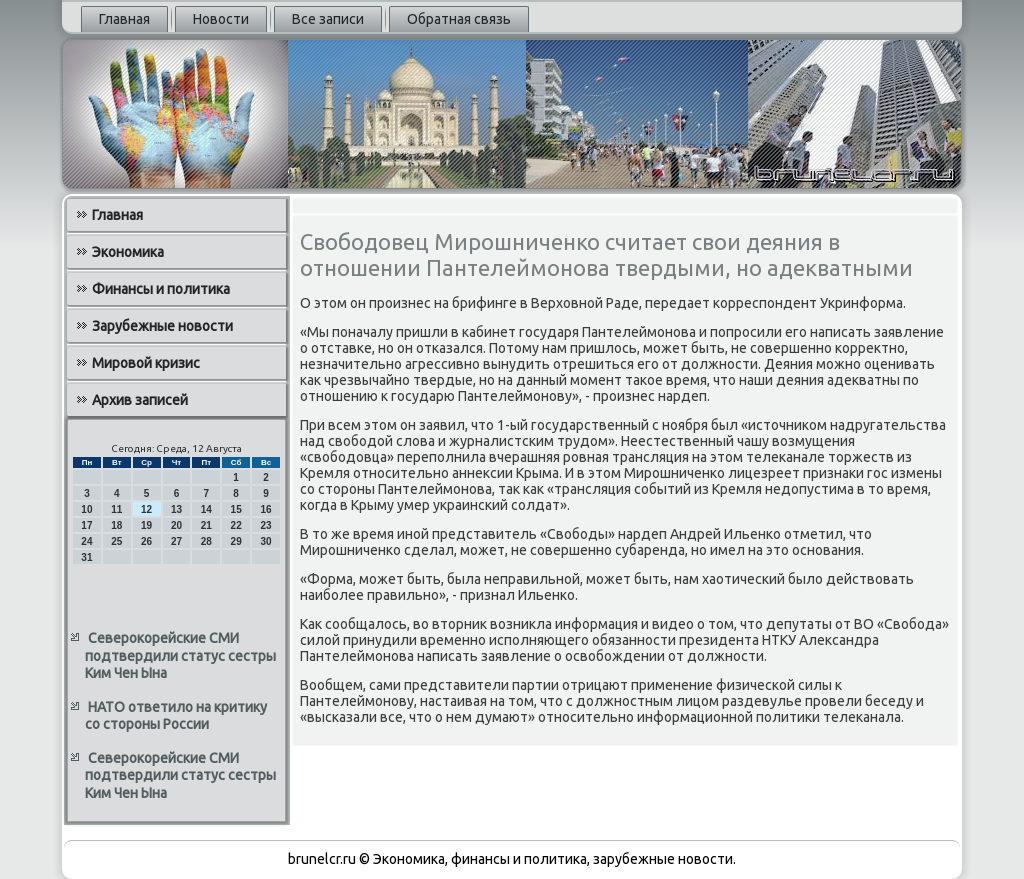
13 (176, 509)
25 (116, 541)
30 (265, 541)
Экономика (128, 252)
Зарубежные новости (162, 326)
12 (146, 509)
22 (236, 525)
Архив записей (140, 400)
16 (265, 509)
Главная (124, 19)
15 (236, 509)
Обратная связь (459, 19)
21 (206, 525)
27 (176, 541)
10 (86, 509)
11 (116, 509)
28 (206, 541)
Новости (221, 19)
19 (146, 525)
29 (236, 541)
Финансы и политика (161, 289)
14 (206, 509)
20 (176, 525)
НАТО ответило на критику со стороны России (176, 716)
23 (265, 525)
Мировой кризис (146, 363)
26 (146, 541)
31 (86, 557)
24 (86, 541)
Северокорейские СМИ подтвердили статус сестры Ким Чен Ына (180, 655)
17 (86, 525)
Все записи (328, 19)
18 (116, 525)
